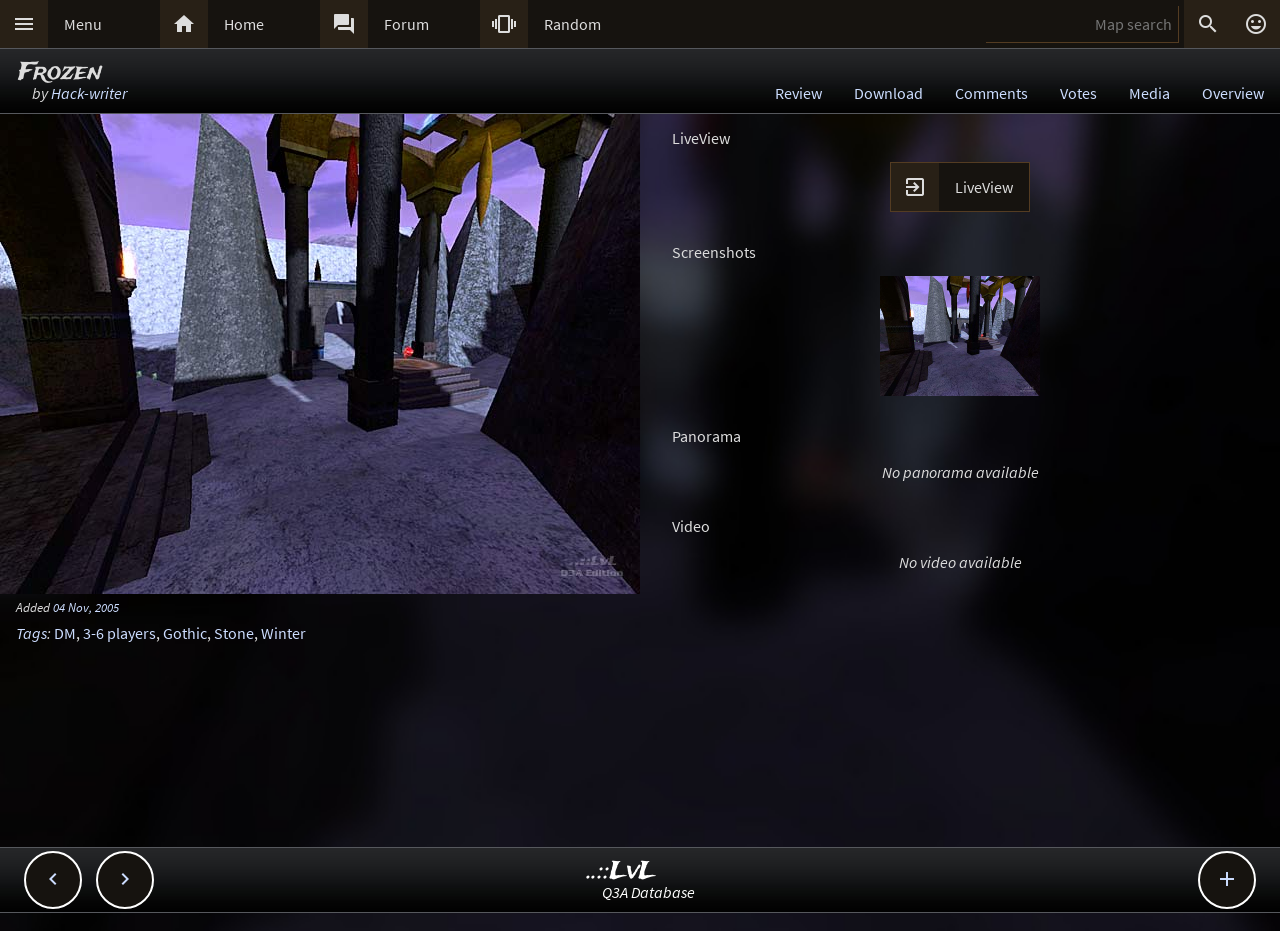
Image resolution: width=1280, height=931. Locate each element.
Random (572, 24)
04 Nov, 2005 (86, 607)
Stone (234, 633)
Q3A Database (648, 892)
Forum (406, 24)
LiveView (984, 187)
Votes (1078, 93)
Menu (83, 24)
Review (798, 93)
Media (1149, 93)
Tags (31, 633)
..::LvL (621, 871)
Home (244, 24)
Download (888, 93)
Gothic (185, 633)
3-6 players (119, 633)
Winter (283, 633)
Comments (991, 93)
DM (65, 633)
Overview (1233, 93)
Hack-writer (89, 93)
